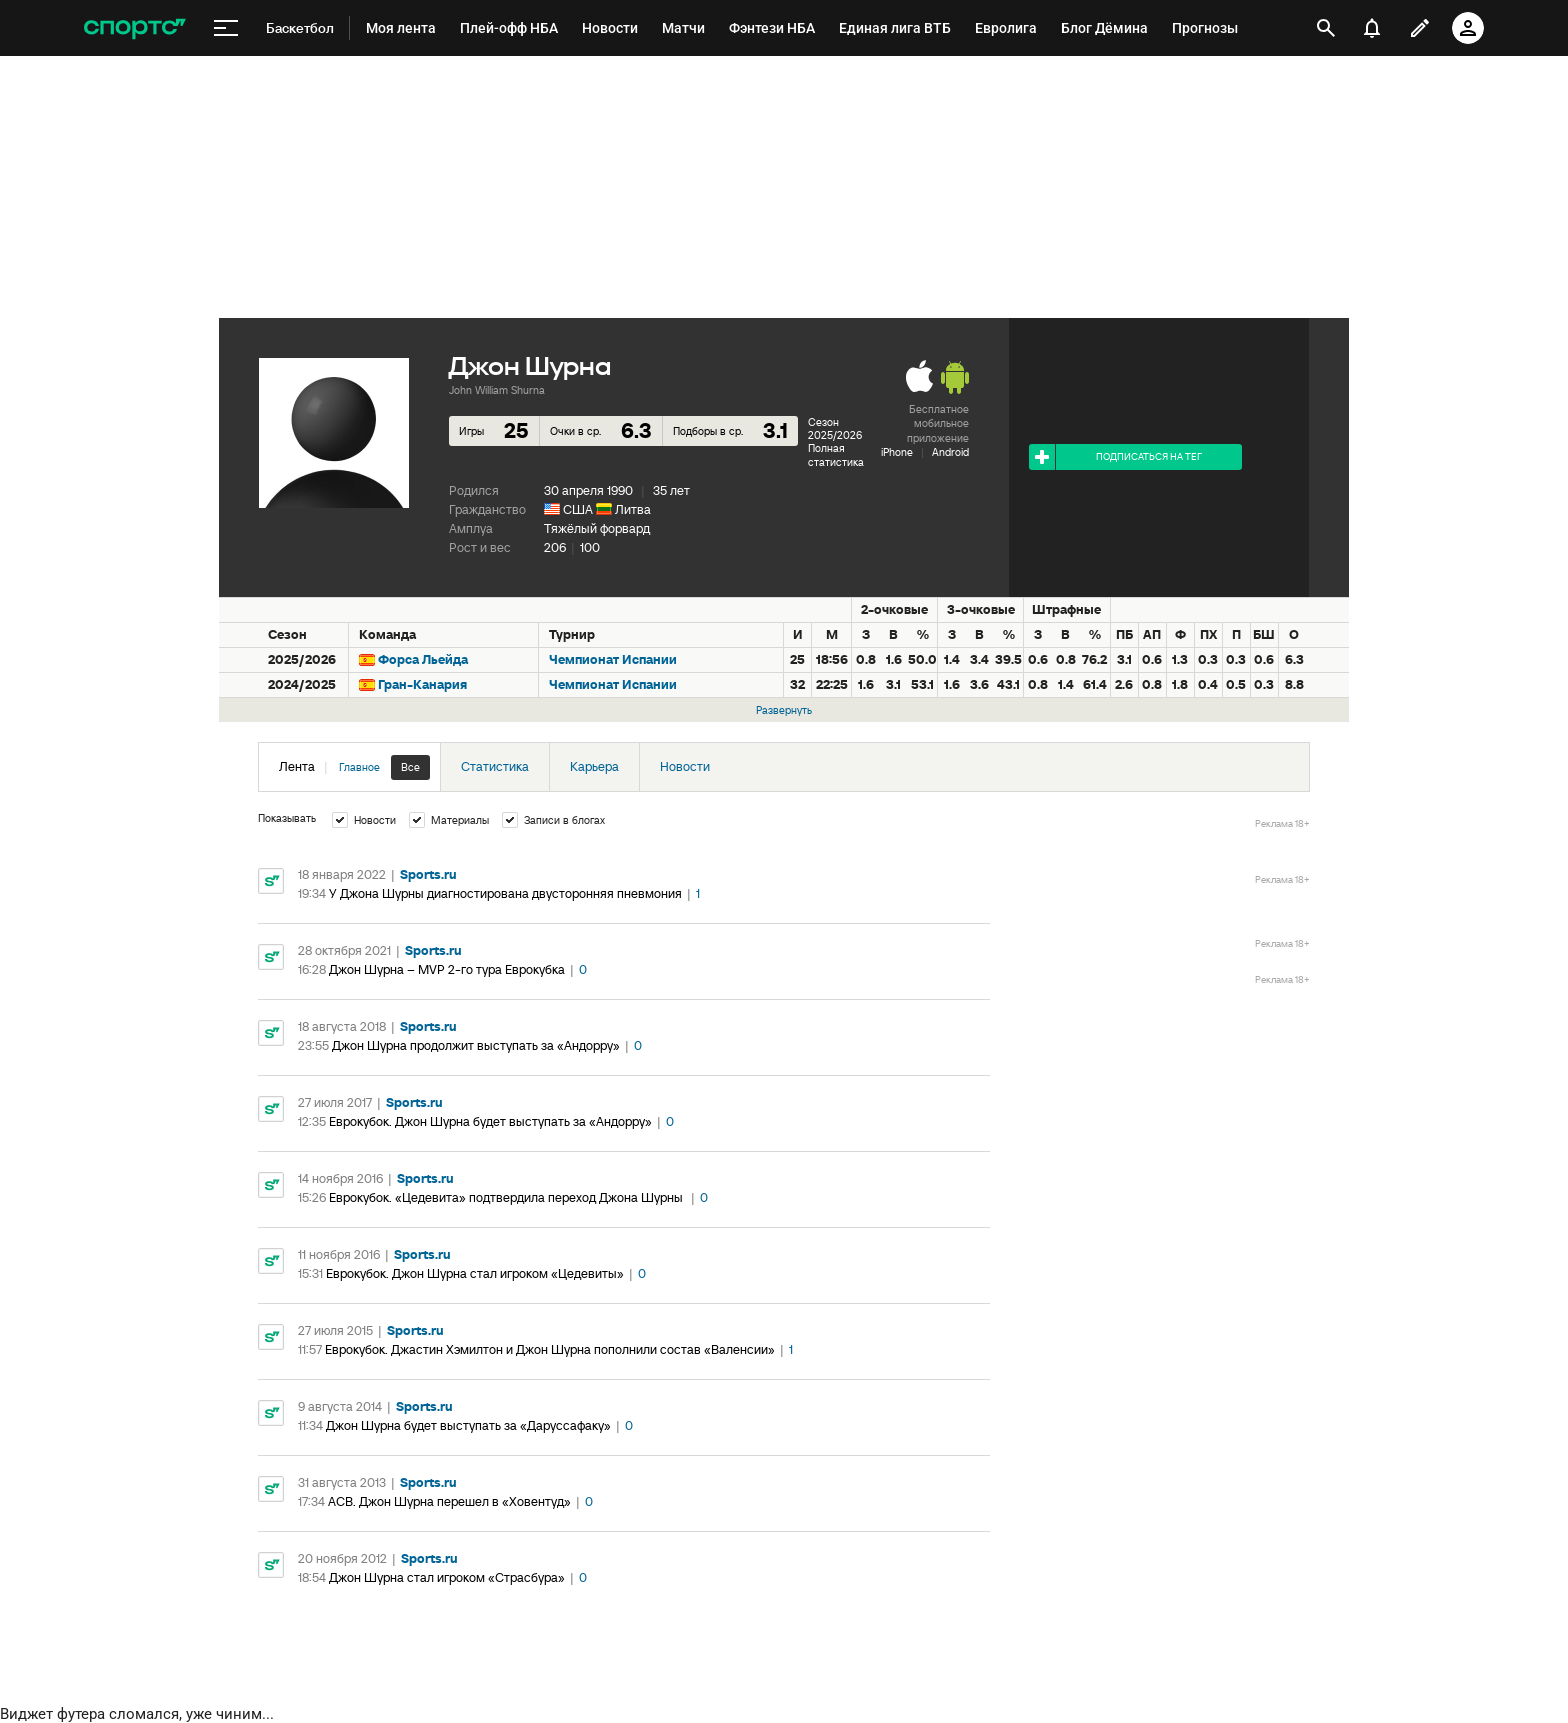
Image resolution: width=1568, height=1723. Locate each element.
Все (410, 767)
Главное (359, 767)
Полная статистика (836, 454)
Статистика (495, 766)
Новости (685, 766)
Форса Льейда (423, 659)
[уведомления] (1372, 28)
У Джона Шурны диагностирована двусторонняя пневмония (505, 893)
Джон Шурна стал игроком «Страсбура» (447, 1577)
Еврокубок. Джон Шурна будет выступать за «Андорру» (490, 1121)
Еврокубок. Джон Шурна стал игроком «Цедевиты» (475, 1273)
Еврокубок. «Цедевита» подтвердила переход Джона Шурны (507, 1197)
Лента (354, 767)
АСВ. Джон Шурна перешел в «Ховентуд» (449, 1501)
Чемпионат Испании (613, 659)
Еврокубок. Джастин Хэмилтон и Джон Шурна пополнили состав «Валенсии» (550, 1349)
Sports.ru (428, 874)
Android (950, 452)
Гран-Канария (422, 684)
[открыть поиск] (1325, 28)
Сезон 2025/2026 (835, 428)
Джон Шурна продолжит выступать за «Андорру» (476, 1045)
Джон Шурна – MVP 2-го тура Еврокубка (447, 969)
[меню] (226, 28)
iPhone (897, 452)
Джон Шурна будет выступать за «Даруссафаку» (468, 1425)
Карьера (594, 766)
